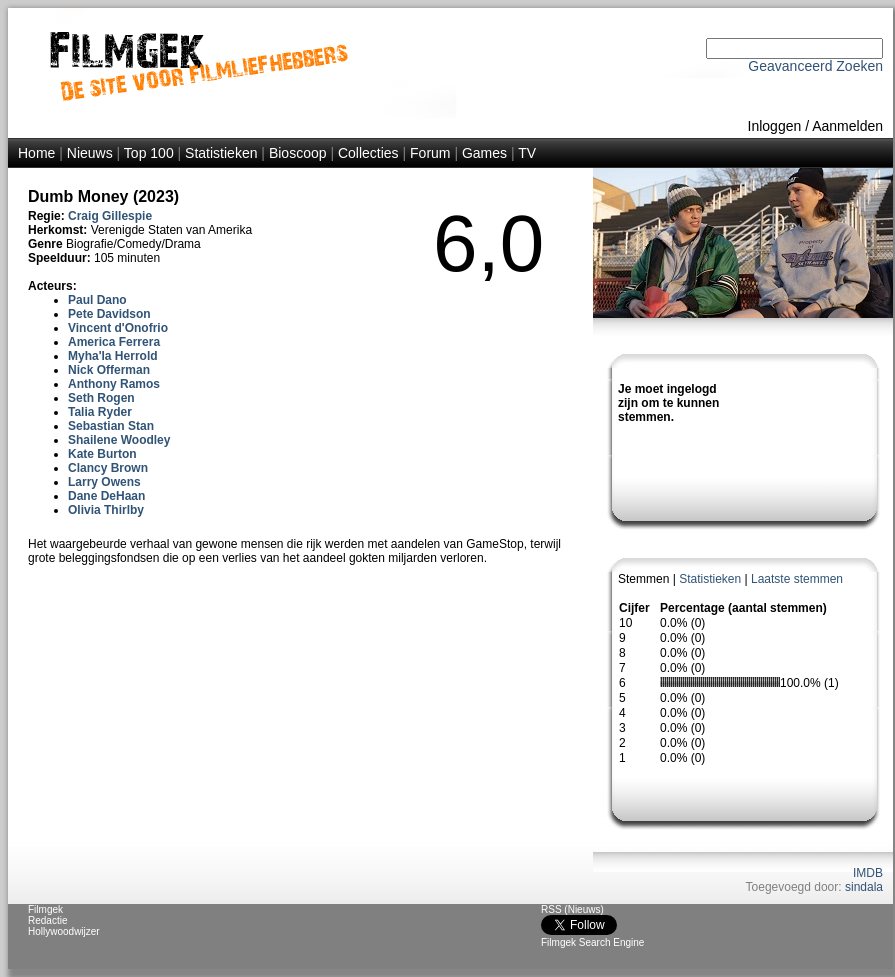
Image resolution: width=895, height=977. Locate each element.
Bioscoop (298, 153)
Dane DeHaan (106, 496)
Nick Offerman (109, 370)
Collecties (368, 153)
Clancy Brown (108, 468)
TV (527, 153)
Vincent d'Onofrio (118, 328)
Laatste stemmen (797, 579)
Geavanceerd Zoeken (815, 66)
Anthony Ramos (114, 384)
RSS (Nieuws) (572, 909)
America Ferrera (114, 342)
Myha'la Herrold (113, 356)
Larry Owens (104, 482)
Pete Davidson (109, 314)
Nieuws (90, 153)
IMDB (868, 873)
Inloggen (775, 126)
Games (484, 153)
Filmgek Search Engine (592, 942)
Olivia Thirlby (106, 510)
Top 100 (149, 153)
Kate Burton (102, 454)
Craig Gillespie (110, 216)
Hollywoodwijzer (64, 931)
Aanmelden (847, 126)
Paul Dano (97, 300)
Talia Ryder (100, 412)
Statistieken (221, 153)
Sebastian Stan (111, 426)
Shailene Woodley (119, 440)
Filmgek (45, 909)
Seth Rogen (101, 398)
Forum (430, 153)
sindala (864, 887)
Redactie (47, 920)
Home (36, 153)
